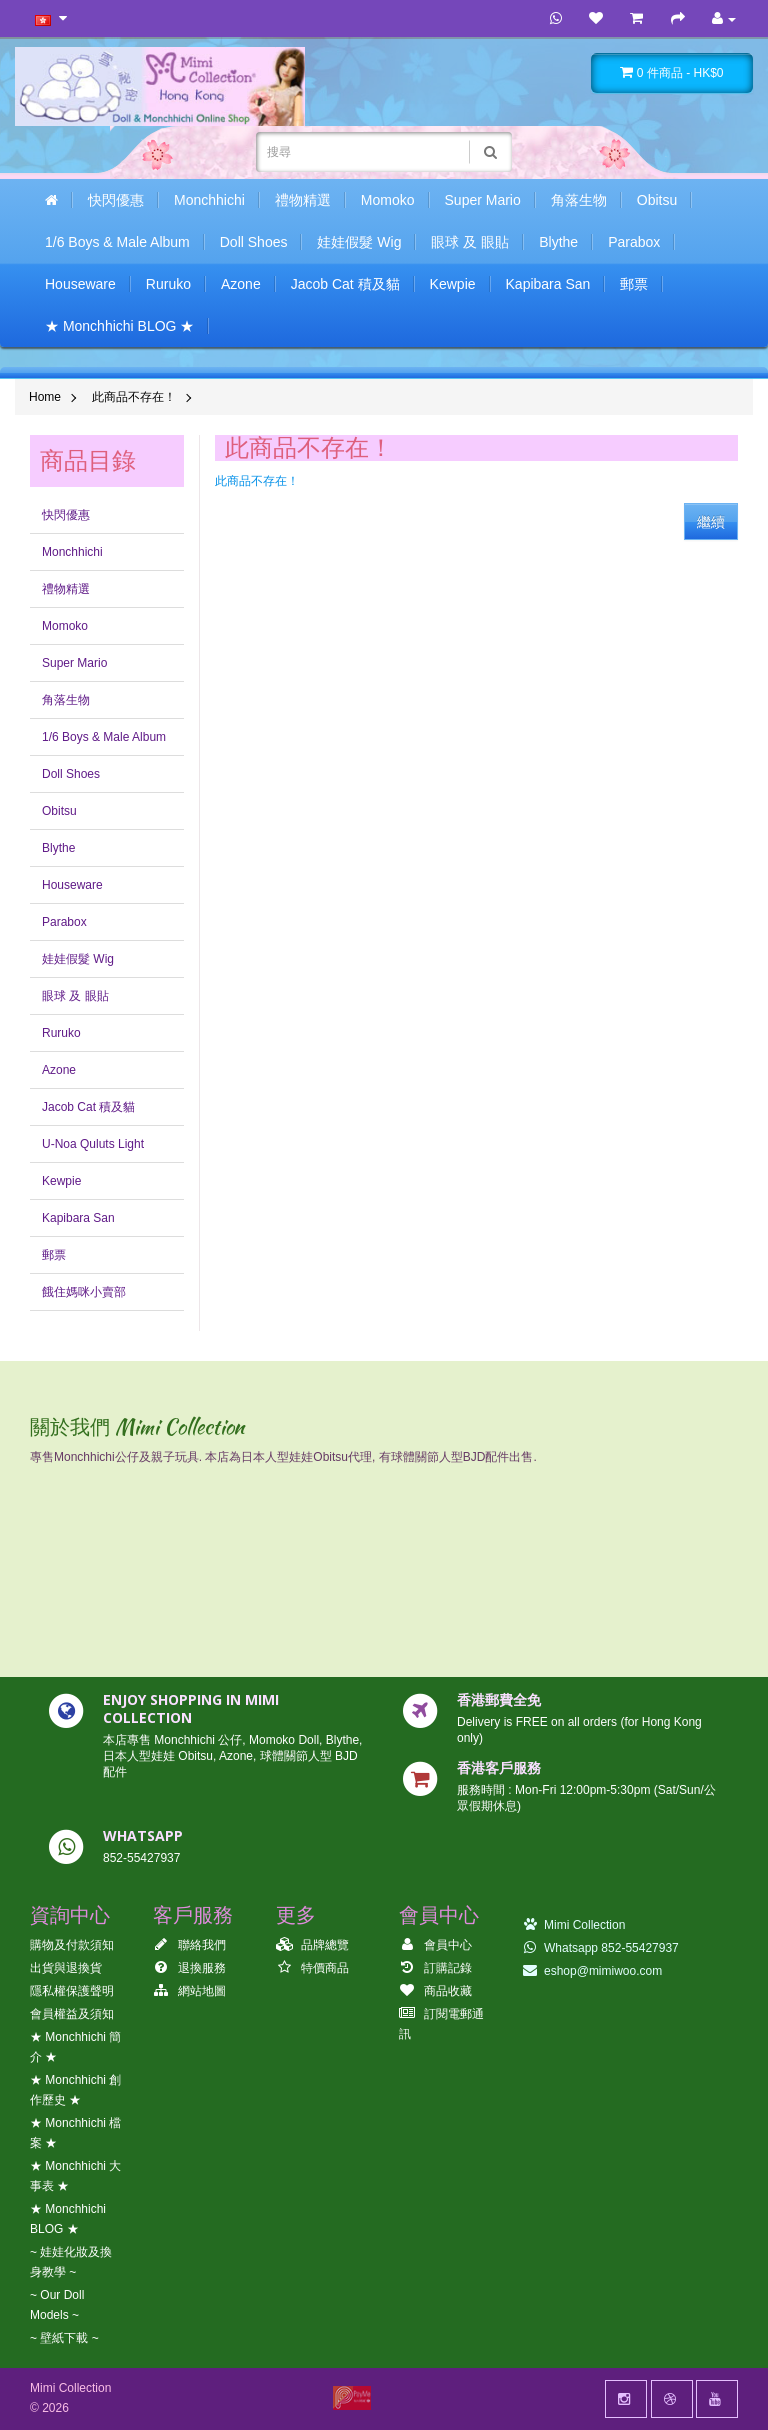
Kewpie (453, 284)
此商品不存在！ (134, 397)
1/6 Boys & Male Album (117, 242)
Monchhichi (209, 200)
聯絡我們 (189, 1945)
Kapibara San (548, 284)
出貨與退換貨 (66, 1968)
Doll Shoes (254, 242)
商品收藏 (435, 1991)
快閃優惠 (116, 200)
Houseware (80, 284)
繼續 (711, 522)
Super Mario (483, 200)
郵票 (634, 284)
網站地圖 (189, 1991)
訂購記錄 (435, 1968)
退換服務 (189, 1968)
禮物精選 (303, 200)
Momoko (388, 200)
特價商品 (312, 1968)
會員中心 (435, 1945)
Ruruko (168, 284)
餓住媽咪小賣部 (84, 1292)
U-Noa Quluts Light (93, 1144)
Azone (241, 284)
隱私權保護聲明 (72, 1991)
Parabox (634, 242)
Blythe (558, 242)
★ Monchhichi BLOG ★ (119, 326)
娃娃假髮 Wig (359, 242)
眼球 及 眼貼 (470, 242)
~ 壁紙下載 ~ (64, 2338)
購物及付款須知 (72, 1945)
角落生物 (579, 200)
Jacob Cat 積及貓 (345, 284)
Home (45, 397)
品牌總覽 (312, 1945)
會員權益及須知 (72, 2014)
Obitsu (657, 200)
